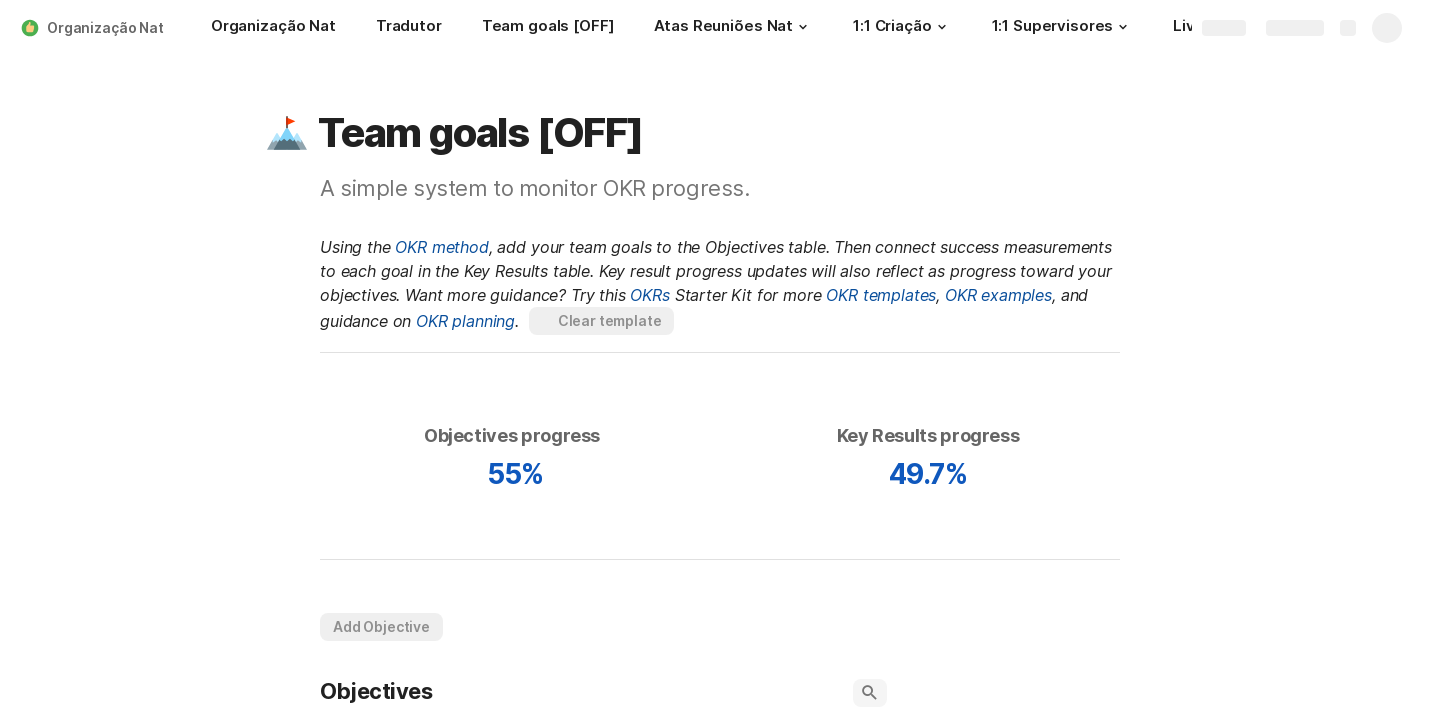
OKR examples (998, 295)
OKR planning (465, 321)
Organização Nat (105, 27)
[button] (803, 27)
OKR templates (881, 295)
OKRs (649, 295)
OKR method (441, 247)
